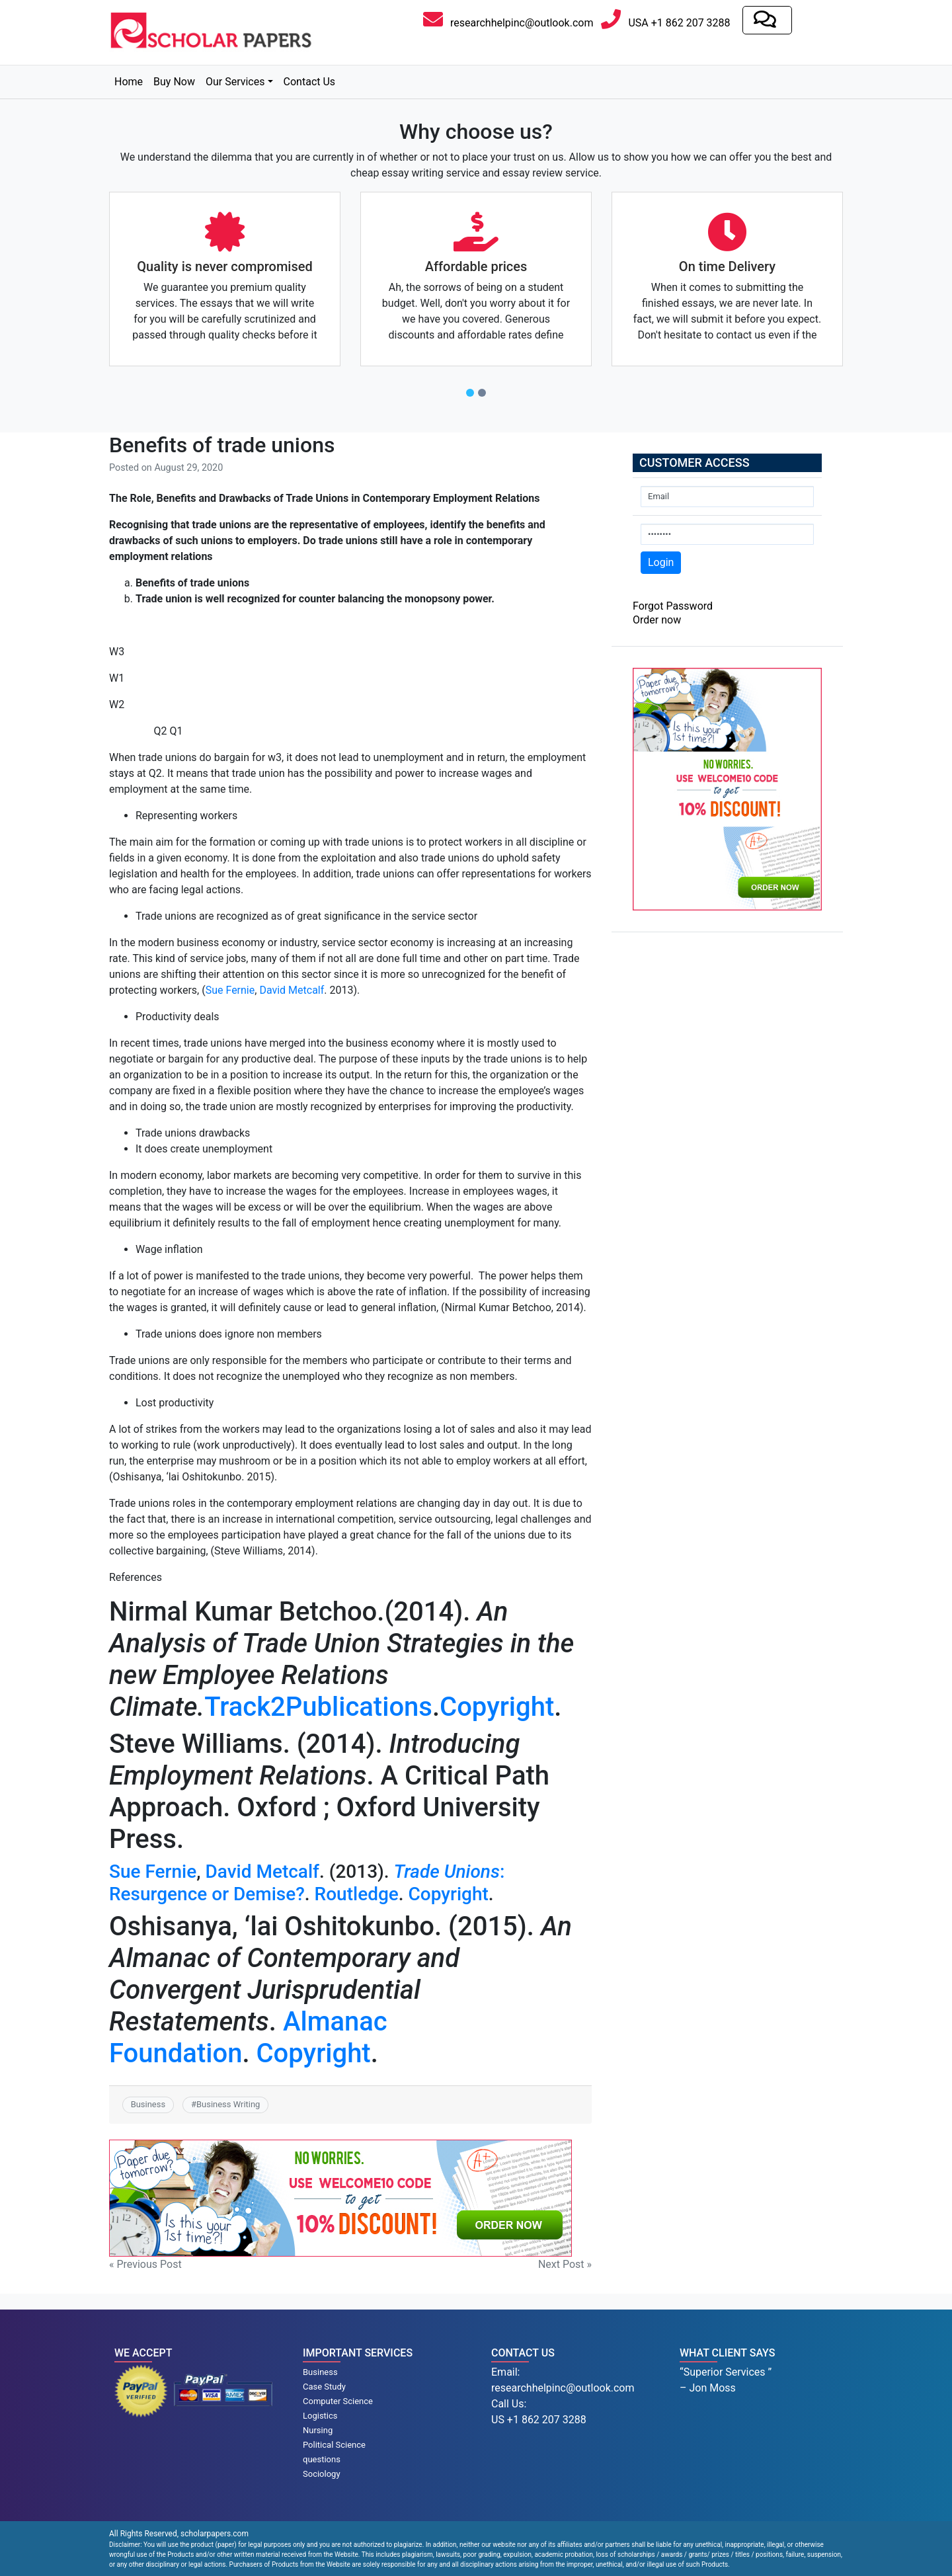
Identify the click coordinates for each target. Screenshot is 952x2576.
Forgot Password (673, 606)
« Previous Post (145, 2264)
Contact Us (310, 81)
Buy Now (174, 81)
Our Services (235, 81)
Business (148, 2104)
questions (321, 2459)
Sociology (321, 2474)
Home (128, 81)
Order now (657, 620)
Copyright (497, 1706)
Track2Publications (318, 1706)
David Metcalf (291, 990)
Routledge (357, 1894)
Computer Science (338, 2401)
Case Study (324, 2387)
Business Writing (228, 2104)
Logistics (320, 2416)
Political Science (334, 2445)
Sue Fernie (230, 990)
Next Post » (565, 2264)
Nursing (318, 2430)
